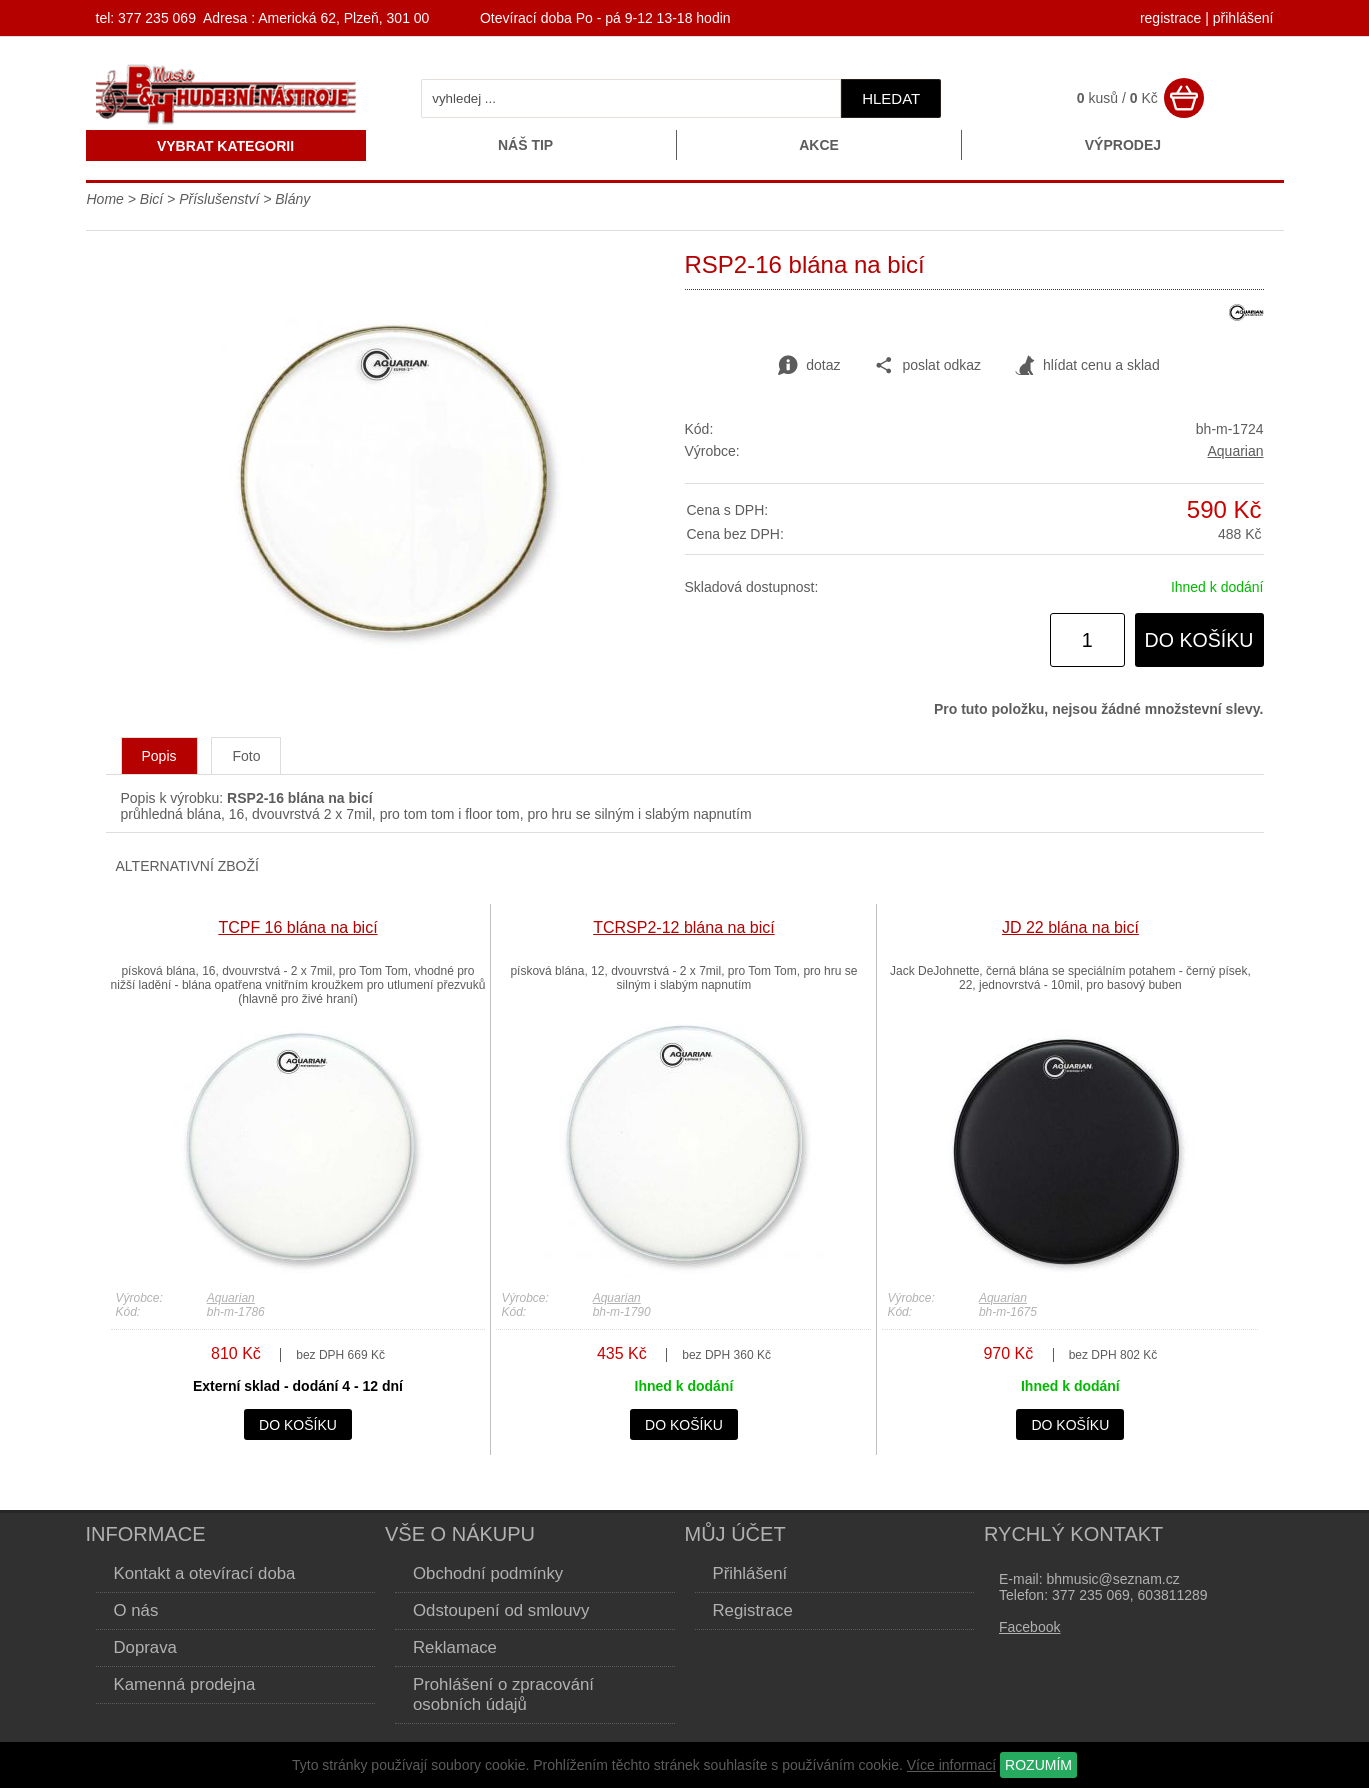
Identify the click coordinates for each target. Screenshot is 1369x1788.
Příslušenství (219, 199)
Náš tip (525, 145)
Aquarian (1235, 451)
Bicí (151, 199)
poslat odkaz (927, 366)
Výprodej (1123, 145)
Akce (819, 145)
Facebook (1029, 1627)
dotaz (809, 366)
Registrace (753, 1610)
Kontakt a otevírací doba (205, 1573)
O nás (136, 1610)
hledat (891, 98)
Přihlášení (750, 1573)
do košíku (1199, 640)
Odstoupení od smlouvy (501, 1610)
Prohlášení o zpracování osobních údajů (503, 1694)
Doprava (145, 1647)
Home (105, 199)
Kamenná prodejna (185, 1684)
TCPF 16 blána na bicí (297, 927)
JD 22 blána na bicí (1070, 927)
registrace (1170, 18)
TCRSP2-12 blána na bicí (683, 927)
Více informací (951, 1765)
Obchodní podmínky (488, 1573)
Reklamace (455, 1647)
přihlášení (1243, 18)
